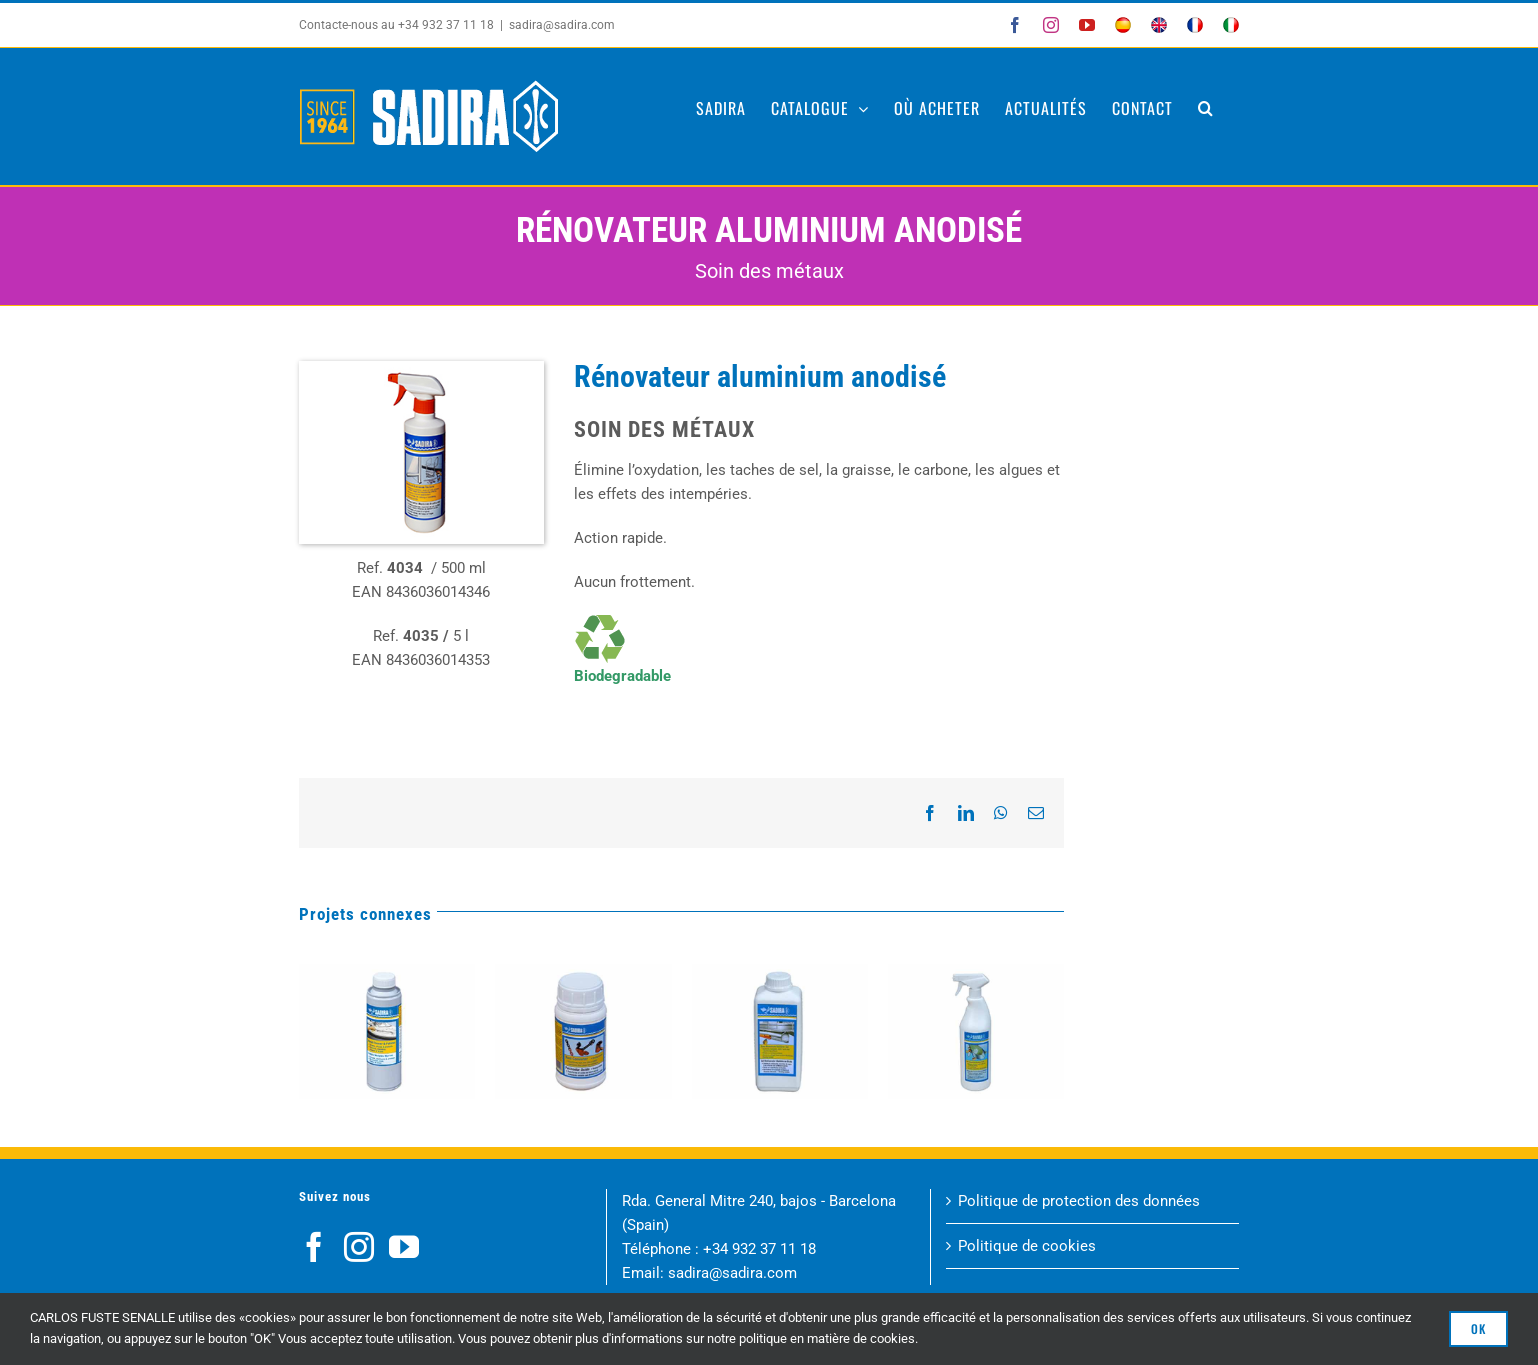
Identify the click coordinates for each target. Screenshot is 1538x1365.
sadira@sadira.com (562, 25)
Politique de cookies (1027, 1246)
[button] (1206, 108)
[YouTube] (404, 1247)
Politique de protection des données (1079, 1201)
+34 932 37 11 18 (759, 1249)
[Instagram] (359, 1247)
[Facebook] (314, 1247)
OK (1478, 1328)
